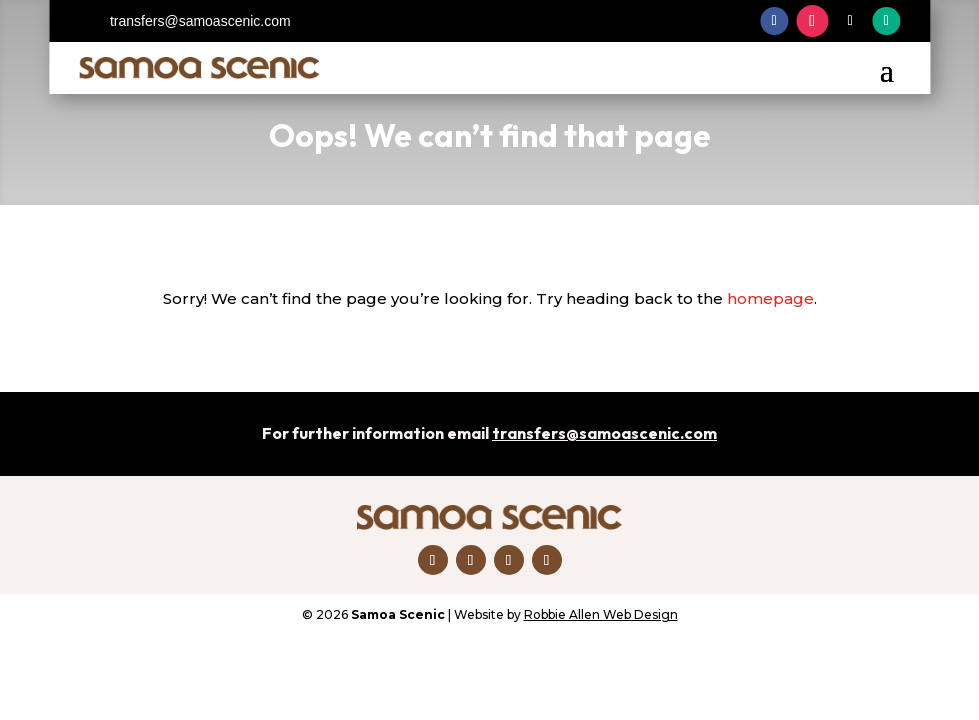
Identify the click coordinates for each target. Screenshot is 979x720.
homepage (770, 298)
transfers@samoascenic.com (200, 21)
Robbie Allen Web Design (601, 614)
